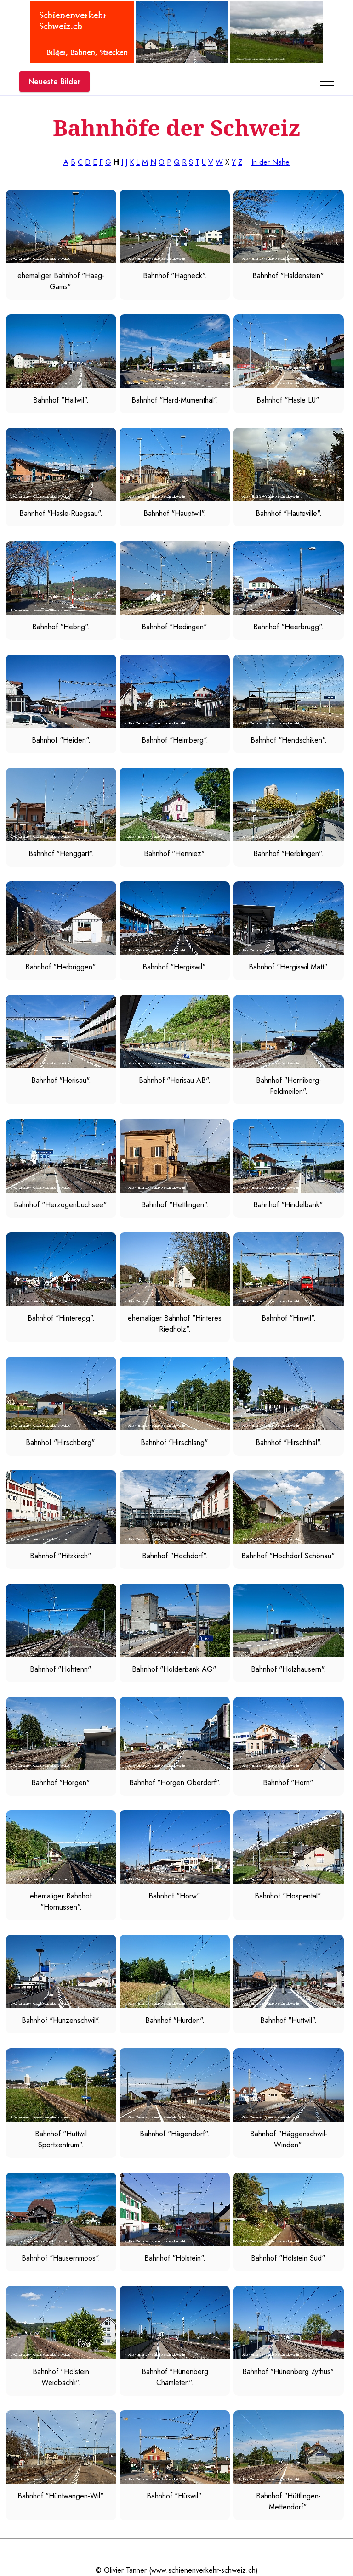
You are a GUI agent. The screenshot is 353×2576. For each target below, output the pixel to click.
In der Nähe (270, 162)
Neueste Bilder (54, 81)
